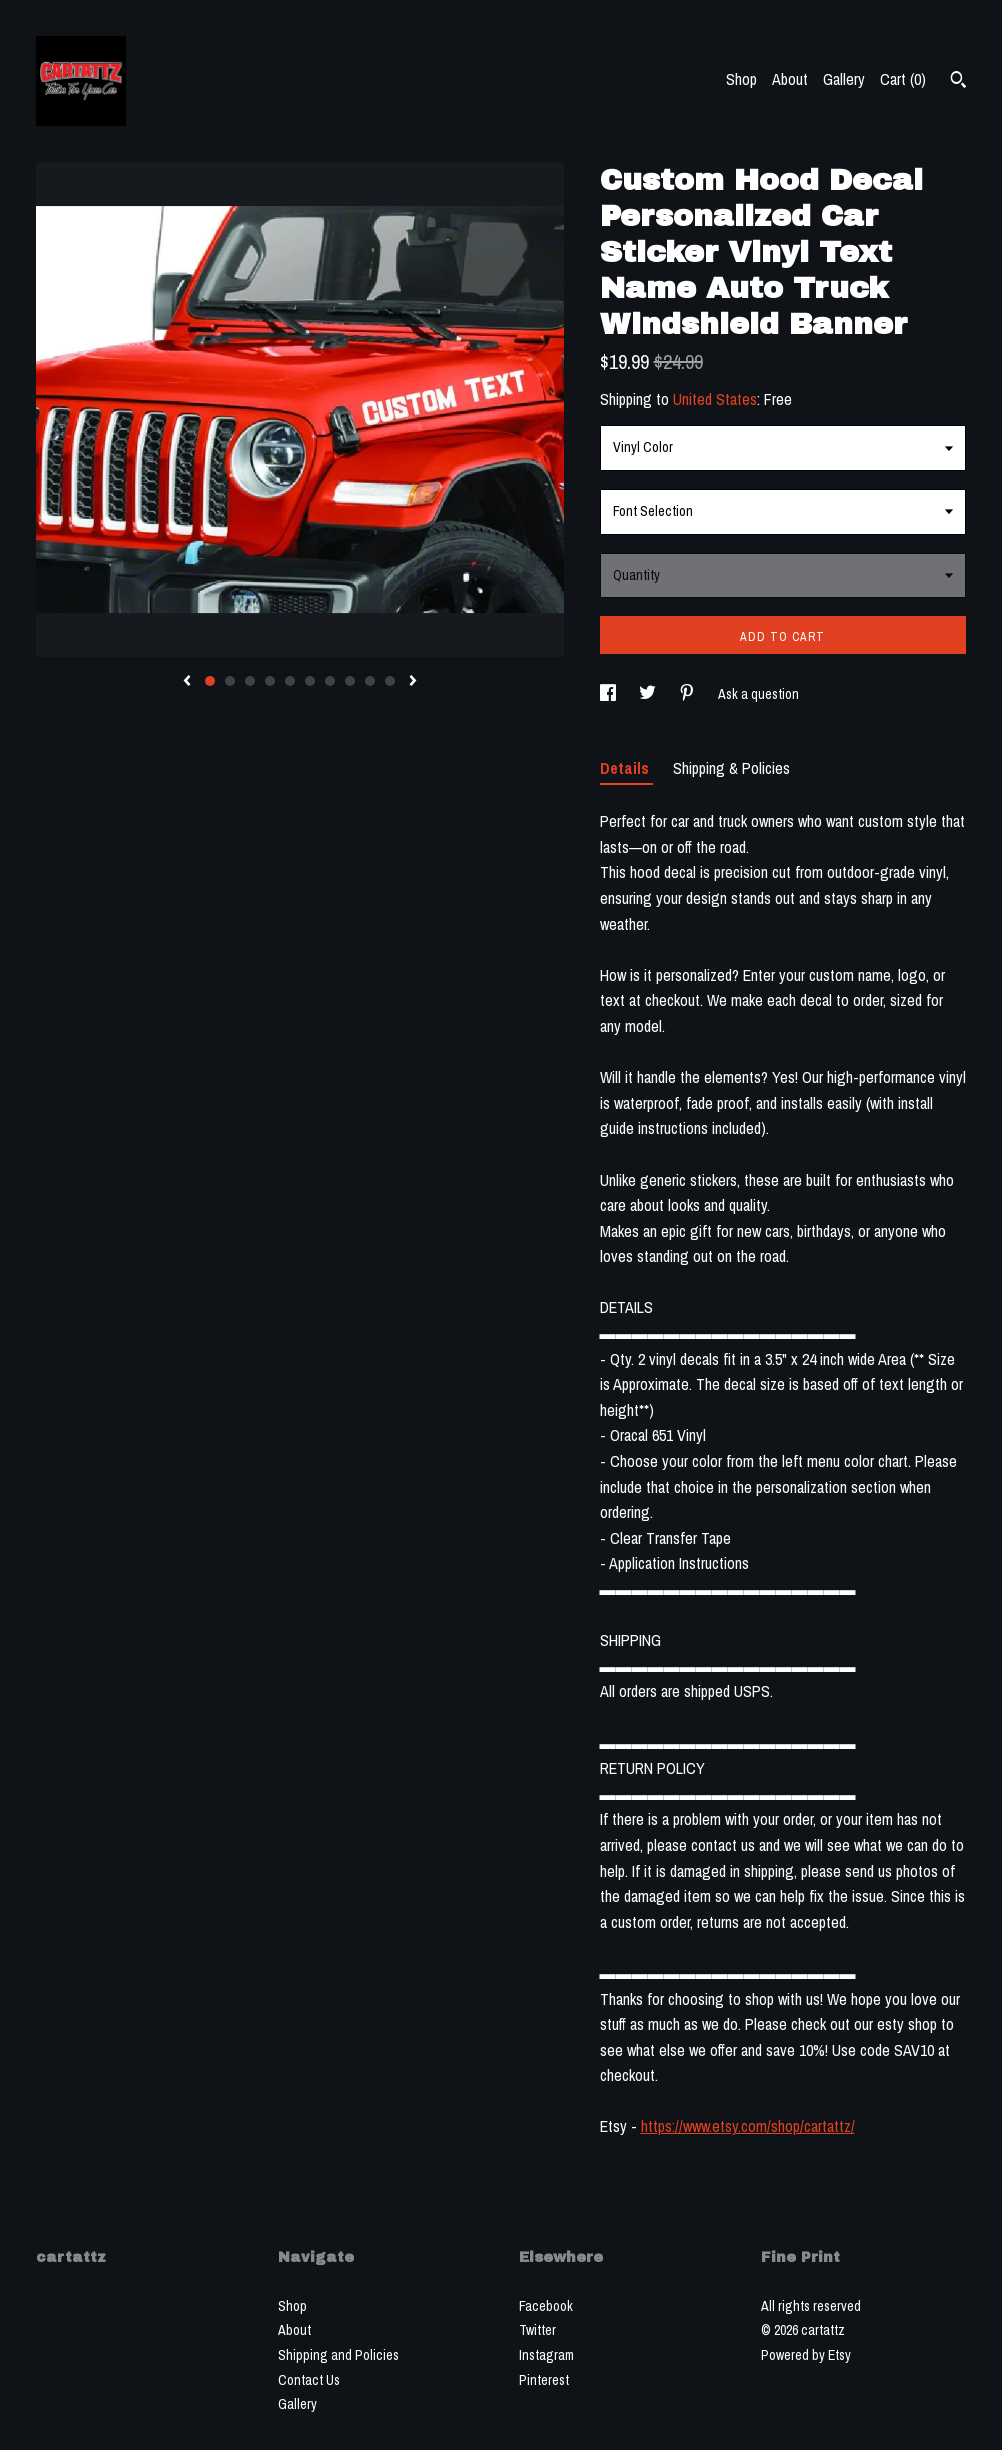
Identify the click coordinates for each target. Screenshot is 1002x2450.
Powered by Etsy (806, 2355)
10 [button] (390, 681)
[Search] (958, 82)
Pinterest (544, 2380)
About (790, 79)
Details (626, 768)
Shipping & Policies (731, 768)
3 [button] (250, 681)
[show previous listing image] (187, 682)
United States (715, 399)
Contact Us (309, 2380)
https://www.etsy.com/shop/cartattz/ (748, 2126)
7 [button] (330, 681)
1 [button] (210, 681)
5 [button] (290, 681)
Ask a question (758, 694)
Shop (741, 79)
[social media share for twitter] (649, 694)
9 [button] (370, 681)
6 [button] (310, 681)
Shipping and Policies (338, 2355)
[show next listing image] (413, 682)
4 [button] (270, 681)
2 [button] (230, 681)
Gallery (844, 79)
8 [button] (350, 681)
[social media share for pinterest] (688, 694)
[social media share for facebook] (609, 694)
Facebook (546, 2306)
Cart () (903, 79)
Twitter (537, 2330)
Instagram (546, 2355)
